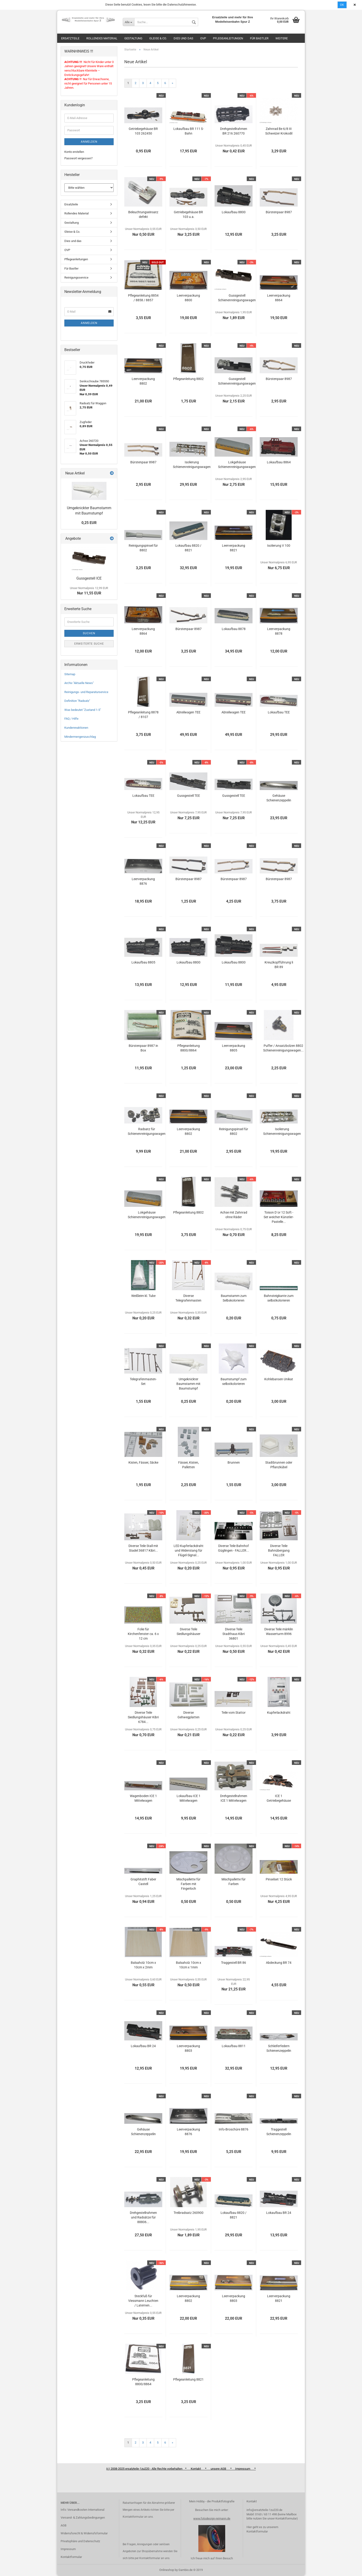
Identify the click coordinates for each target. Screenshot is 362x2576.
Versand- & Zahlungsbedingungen (83, 2517)
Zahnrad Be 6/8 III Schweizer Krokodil (278, 131)
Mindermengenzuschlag (80, 736)
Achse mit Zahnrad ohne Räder (233, 1215)
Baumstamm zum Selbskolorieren (234, 1298)
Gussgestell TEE (188, 795)
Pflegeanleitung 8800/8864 (188, 1048)
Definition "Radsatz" (77, 701)
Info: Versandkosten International (82, 2509)
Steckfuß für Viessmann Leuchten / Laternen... (143, 2300)
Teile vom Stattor (234, 1712)
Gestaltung (133, 38)
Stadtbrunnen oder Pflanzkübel (278, 1465)
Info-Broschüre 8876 (233, 2129)
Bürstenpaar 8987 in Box (143, 1048)
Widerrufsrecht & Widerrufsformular (84, 2533)
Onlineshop (166, 2570)
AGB (63, 2525)
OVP (203, 38)
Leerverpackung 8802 (143, 381)
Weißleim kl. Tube (143, 1296)
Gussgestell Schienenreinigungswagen (237, 298)
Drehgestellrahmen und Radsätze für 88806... (143, 2217)
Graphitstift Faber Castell (143, 1881)
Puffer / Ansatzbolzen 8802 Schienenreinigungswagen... (283, 1048)
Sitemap (69, 674)
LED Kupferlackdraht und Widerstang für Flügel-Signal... (188, 1550)
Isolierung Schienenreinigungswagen (192, 464)
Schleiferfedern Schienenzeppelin (278, 2048)
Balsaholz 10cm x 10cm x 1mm (188, 1965)
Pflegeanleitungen (228, 38)
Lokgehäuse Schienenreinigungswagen (237, 464)
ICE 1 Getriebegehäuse (279, 1798)
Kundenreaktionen (76, 727)
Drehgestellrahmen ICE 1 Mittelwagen (233, 1798)
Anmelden (89, 141)
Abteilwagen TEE (188, 712)
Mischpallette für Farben (234, 1881)
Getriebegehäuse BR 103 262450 (143, 131)
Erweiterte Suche (89, 643)
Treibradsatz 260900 (188, 2213)
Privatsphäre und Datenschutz (80, 2541)
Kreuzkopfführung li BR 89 (279, 964)
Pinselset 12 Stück (279, 1879)
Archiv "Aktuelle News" (79, 683)
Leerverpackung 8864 (278, 298)
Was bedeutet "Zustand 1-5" (82, 710)
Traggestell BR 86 (233, 1962)
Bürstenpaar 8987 (279, 212)
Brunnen (234, 1462)
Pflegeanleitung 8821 (188, 2379)
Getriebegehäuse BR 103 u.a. (188, 214)
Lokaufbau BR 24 (143, 2046)
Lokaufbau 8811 (234, 2046)
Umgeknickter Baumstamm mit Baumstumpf (188, 1383)
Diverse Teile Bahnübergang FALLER (279, 1550)
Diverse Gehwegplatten (189, 1715)
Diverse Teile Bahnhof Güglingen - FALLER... (233, 1548)
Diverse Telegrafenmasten (188, 1298)
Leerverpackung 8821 (233, 548)
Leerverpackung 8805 (233, 1048)
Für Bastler (259, 38)
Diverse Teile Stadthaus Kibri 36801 (233, 1633)
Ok (342, 4)
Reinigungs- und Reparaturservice (86, 692)
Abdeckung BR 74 (278, 1962)
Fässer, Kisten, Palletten (188, 1465)
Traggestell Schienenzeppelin (278, 2131)
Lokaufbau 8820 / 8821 (188, 548)
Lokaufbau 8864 (279, 462)
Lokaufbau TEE (279, 712)
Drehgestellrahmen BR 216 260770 (233, 131)
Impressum (68, 2549)
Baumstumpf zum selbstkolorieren (234, 1381)
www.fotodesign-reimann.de (211, 2518)
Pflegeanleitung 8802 (188, 379)
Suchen (89, 633)
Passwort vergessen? (78, 158)
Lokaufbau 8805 (143, 962)
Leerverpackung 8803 (188, 2048)
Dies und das (183, 38)
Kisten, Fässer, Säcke (143, 1462)
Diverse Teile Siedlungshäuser (188, 1631)
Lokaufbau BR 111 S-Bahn (188, 131)
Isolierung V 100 (278, 545)
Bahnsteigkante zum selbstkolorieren (278, 1298)
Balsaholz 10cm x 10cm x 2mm (143, 1965)
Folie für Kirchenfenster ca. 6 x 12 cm (143, 1633)
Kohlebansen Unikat (278, 1379)
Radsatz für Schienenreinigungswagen (146, 1131)
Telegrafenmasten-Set (143, 1381)
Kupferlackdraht (278, 1712)
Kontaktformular (71, 2557)
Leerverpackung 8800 (188, 298)
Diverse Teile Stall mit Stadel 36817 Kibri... (143, 1548)
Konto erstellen (74, 152)
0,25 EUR (89, 523)
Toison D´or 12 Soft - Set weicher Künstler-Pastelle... (279, 1217)
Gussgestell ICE (89, 578)
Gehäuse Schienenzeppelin (278, 798)
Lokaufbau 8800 (234, 212)
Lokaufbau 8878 (234, 629)
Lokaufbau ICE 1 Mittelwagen (188, 1798)
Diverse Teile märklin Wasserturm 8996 (278, 1631)
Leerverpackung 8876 (143, 881)
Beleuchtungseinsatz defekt (143, 214)
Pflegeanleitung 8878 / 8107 (143, 714)
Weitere (281, 38)
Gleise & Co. (158, 38)
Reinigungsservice (76, 277)
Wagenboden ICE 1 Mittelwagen (143, 1798)
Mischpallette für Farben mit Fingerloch (188, 1883)
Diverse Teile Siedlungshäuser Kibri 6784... (143, 1717)
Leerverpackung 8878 (278, 631)
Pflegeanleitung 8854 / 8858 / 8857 (143, 298)
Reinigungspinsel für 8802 (143, 548)
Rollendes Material (101, 38)
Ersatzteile (70, 38)
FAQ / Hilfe (71, 718)
